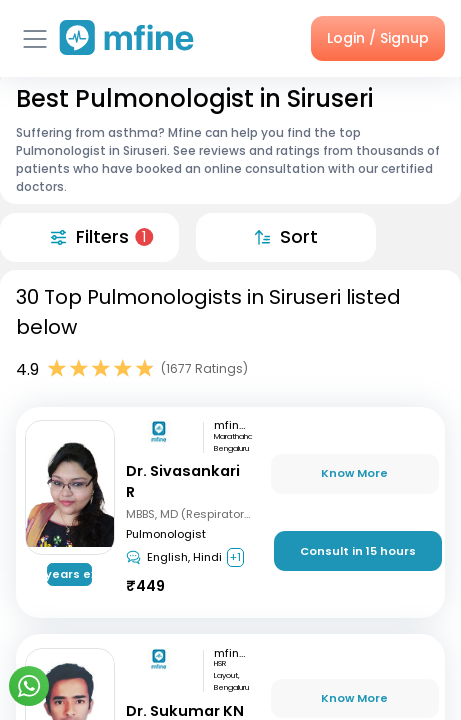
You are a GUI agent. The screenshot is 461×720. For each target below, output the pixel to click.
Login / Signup (378, 38)
